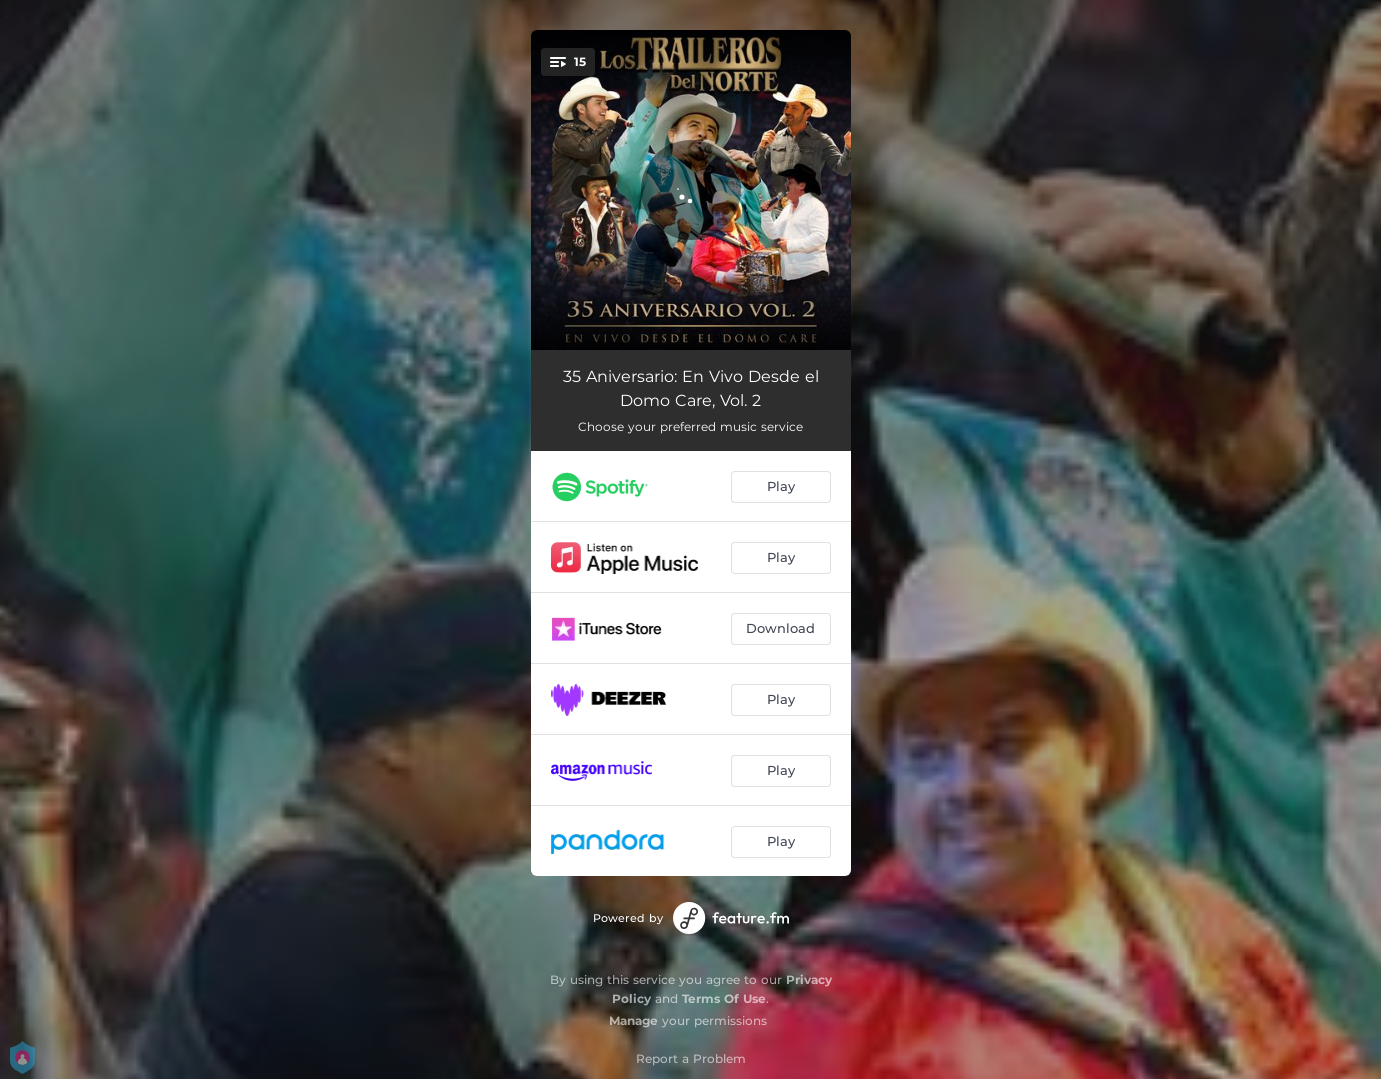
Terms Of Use (724, 998)
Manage (633, 1020)
